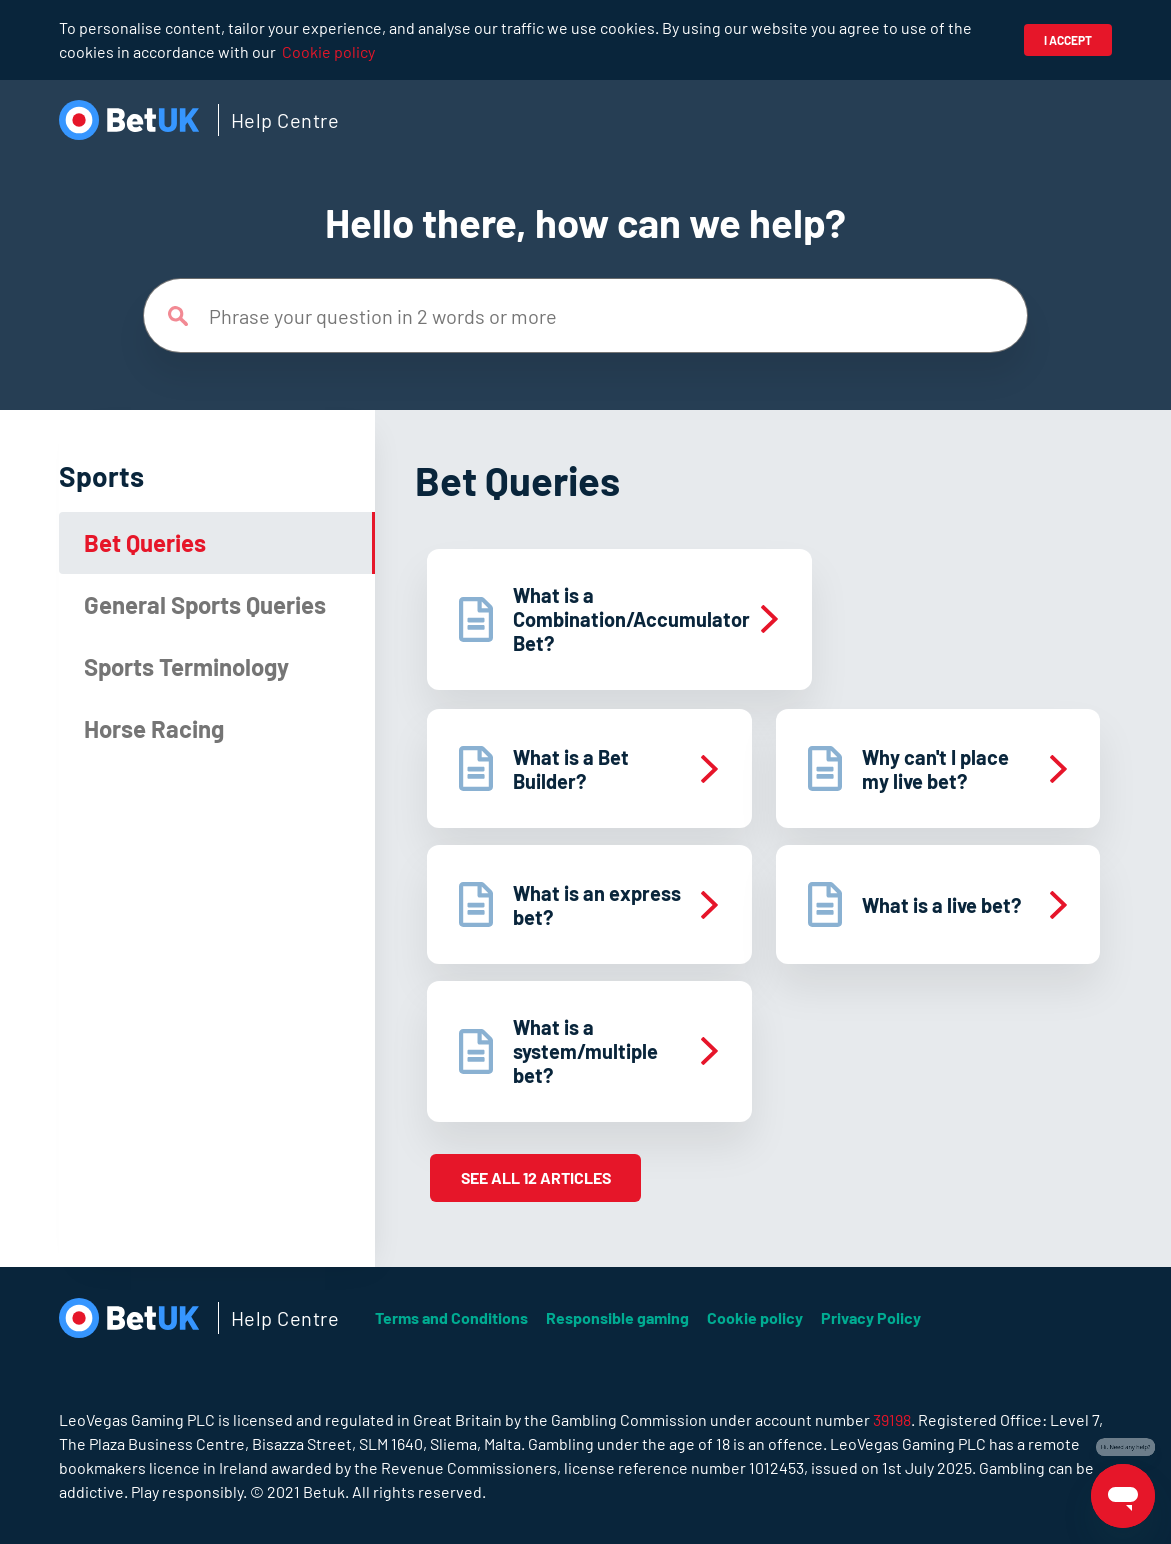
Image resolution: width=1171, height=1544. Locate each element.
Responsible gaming (617, 1317)
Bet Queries (145, 542)
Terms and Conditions (451, 1317)
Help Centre (285, 120)
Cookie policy (328, 51)
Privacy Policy (871, 1317)
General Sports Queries (205, 604)
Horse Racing (154, 728)
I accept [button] (1068, 40)
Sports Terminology (186, 666)
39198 (892, 1419)
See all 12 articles (536, 1177)
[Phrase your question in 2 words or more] (585, 315)
